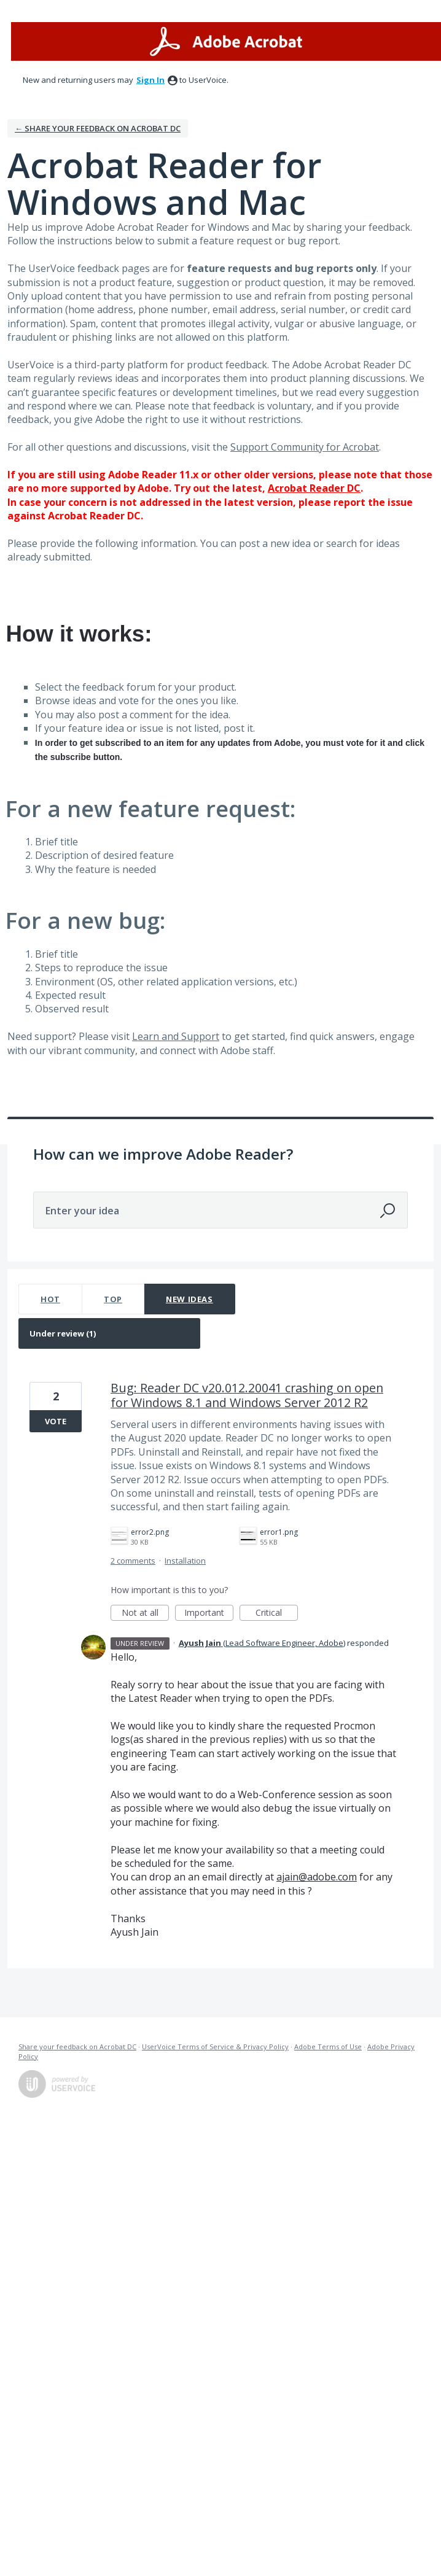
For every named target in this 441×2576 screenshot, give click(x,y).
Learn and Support (175, 1036)
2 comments (133, 1560)
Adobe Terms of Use (328, 2046)
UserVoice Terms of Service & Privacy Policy (215, 2046)
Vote (55, 1421)
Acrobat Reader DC (314, 488)
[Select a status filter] (110, 1333)
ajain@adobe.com (316, 1877)
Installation (185, 1560)
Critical (277, 1614)
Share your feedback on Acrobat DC (77, 2046)
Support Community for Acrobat (304, 447)
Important (208, 1614)
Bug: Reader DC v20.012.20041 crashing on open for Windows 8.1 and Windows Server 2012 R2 (247, 1395)
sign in (150, 79)
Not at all (146, 1614)
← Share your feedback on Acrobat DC (98, 128)
